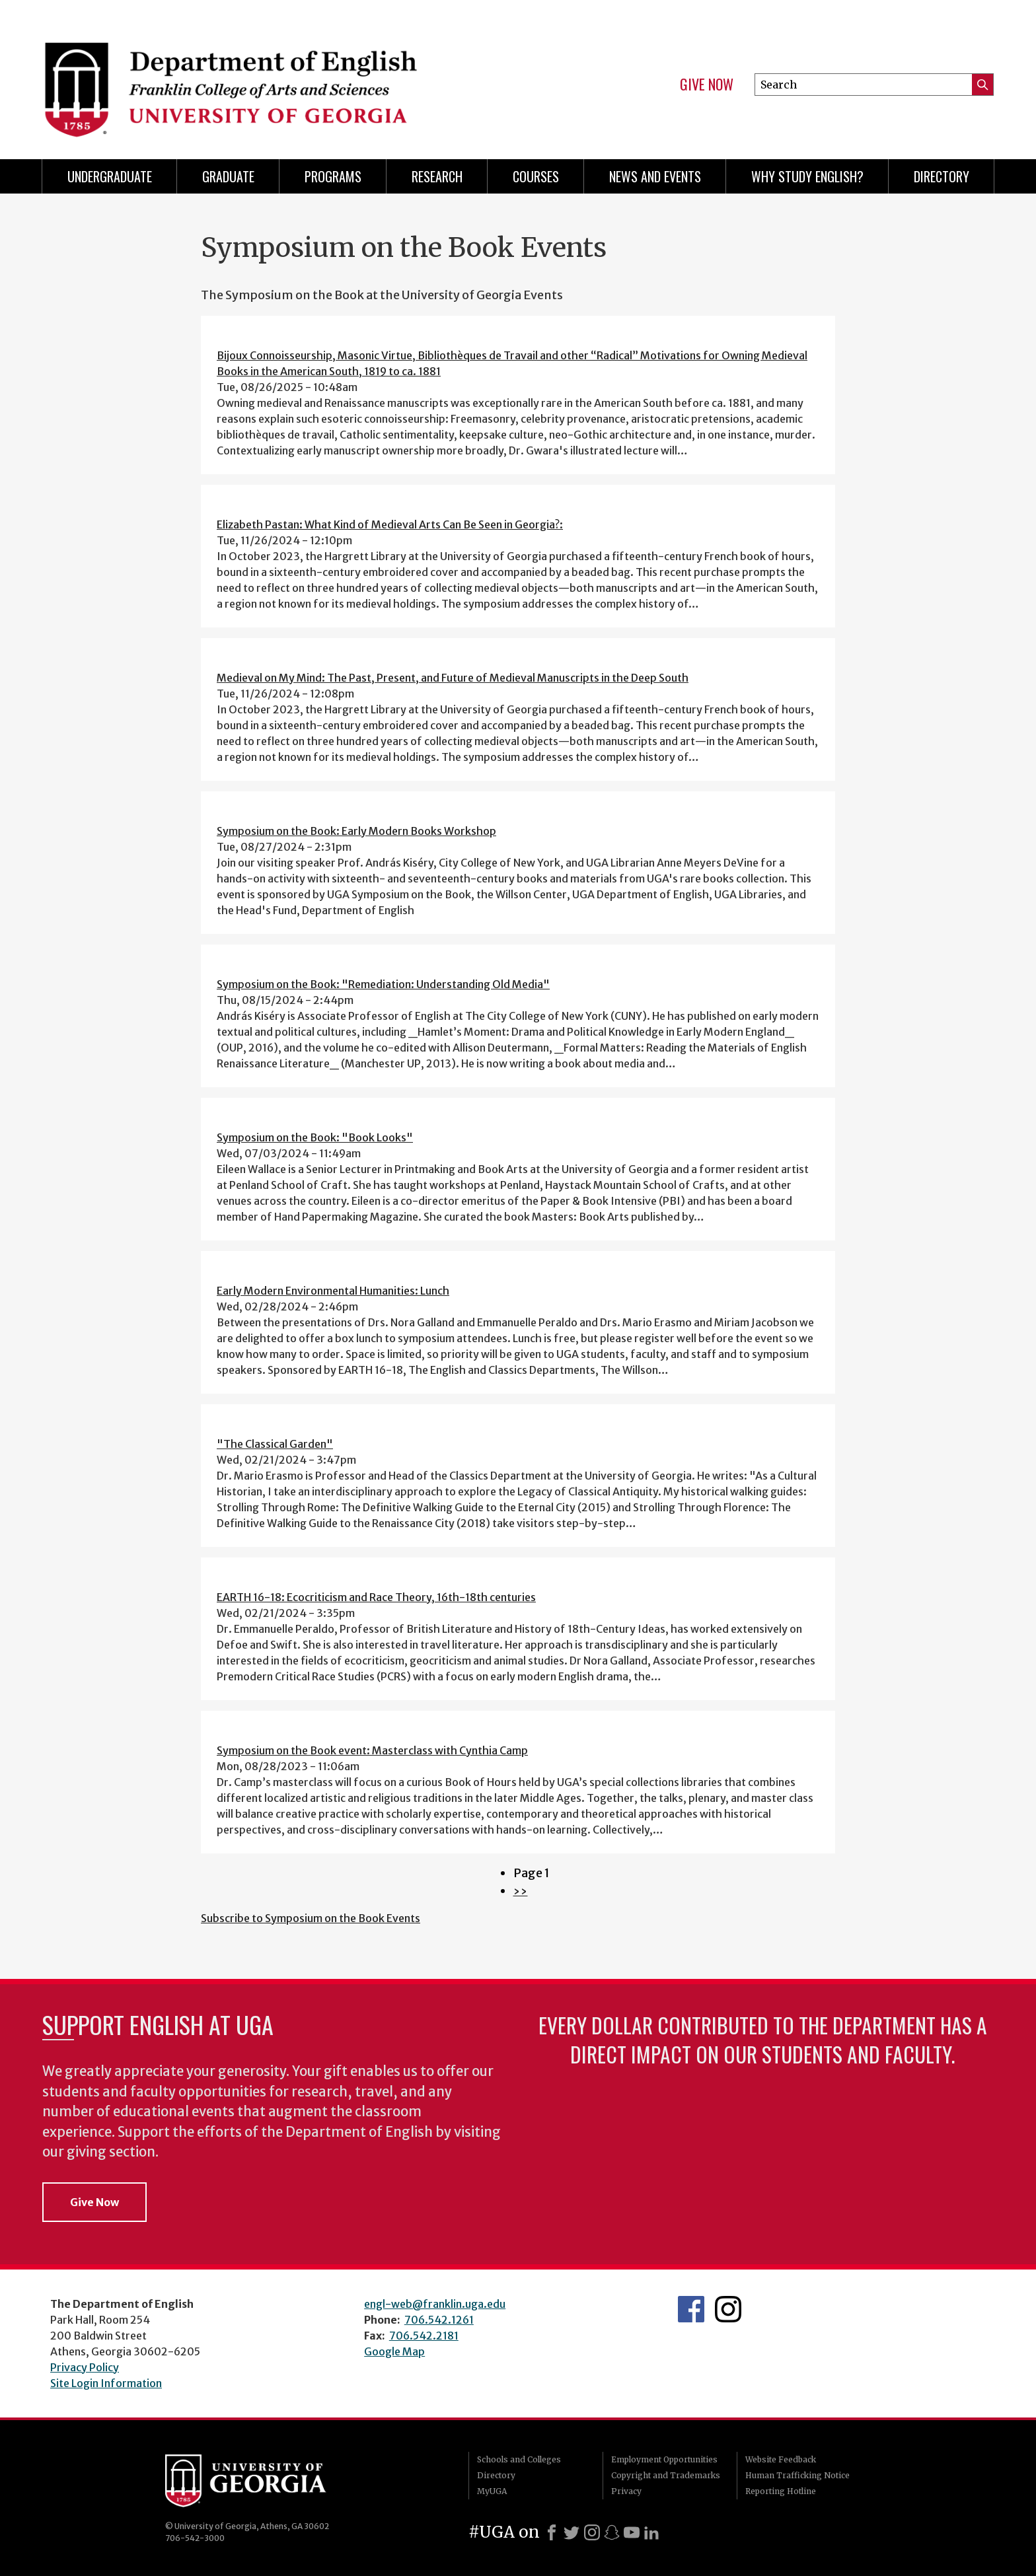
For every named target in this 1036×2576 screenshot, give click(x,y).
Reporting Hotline (780, 2491)
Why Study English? (807, 176)
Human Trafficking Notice (797, 2475)
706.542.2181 (424, 2335)
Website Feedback (780, 2459)
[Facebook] (552, 2532)
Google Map (394, 2351)
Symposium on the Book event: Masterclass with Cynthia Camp (372, 1750)
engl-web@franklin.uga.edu (434, 2303)
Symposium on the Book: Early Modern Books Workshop (356, 831)
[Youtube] (632, 2532)
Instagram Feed (728, 2309)
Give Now (706, 84)
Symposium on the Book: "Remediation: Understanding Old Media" (383, 984)
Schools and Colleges (519, 2459)
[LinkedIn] (651, 2532)
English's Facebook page (691, 2309)
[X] (571, 2532)
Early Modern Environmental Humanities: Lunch (333, 1290)
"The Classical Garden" (275, 1443)
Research (437, 176)
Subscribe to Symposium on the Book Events (310, 1918)
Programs (333, 176)
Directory (941, 176)
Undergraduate (109, 176)
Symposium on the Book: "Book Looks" (315, 1137)
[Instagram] (592, 2532)
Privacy (626, 2491)
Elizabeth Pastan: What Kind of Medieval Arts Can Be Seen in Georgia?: (390, 524)
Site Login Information (106, 2383)
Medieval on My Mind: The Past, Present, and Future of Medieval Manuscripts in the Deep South (452, 677)
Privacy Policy (84, 2367)
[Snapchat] (612, 2532)
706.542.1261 (439, 2319)
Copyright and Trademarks (665, 2475)
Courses (536, 176)
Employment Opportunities (664, 2459)
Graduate (228, 176)
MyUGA (492, 2491)
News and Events (655, 176)
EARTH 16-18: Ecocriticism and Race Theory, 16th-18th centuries (376, 1597)
